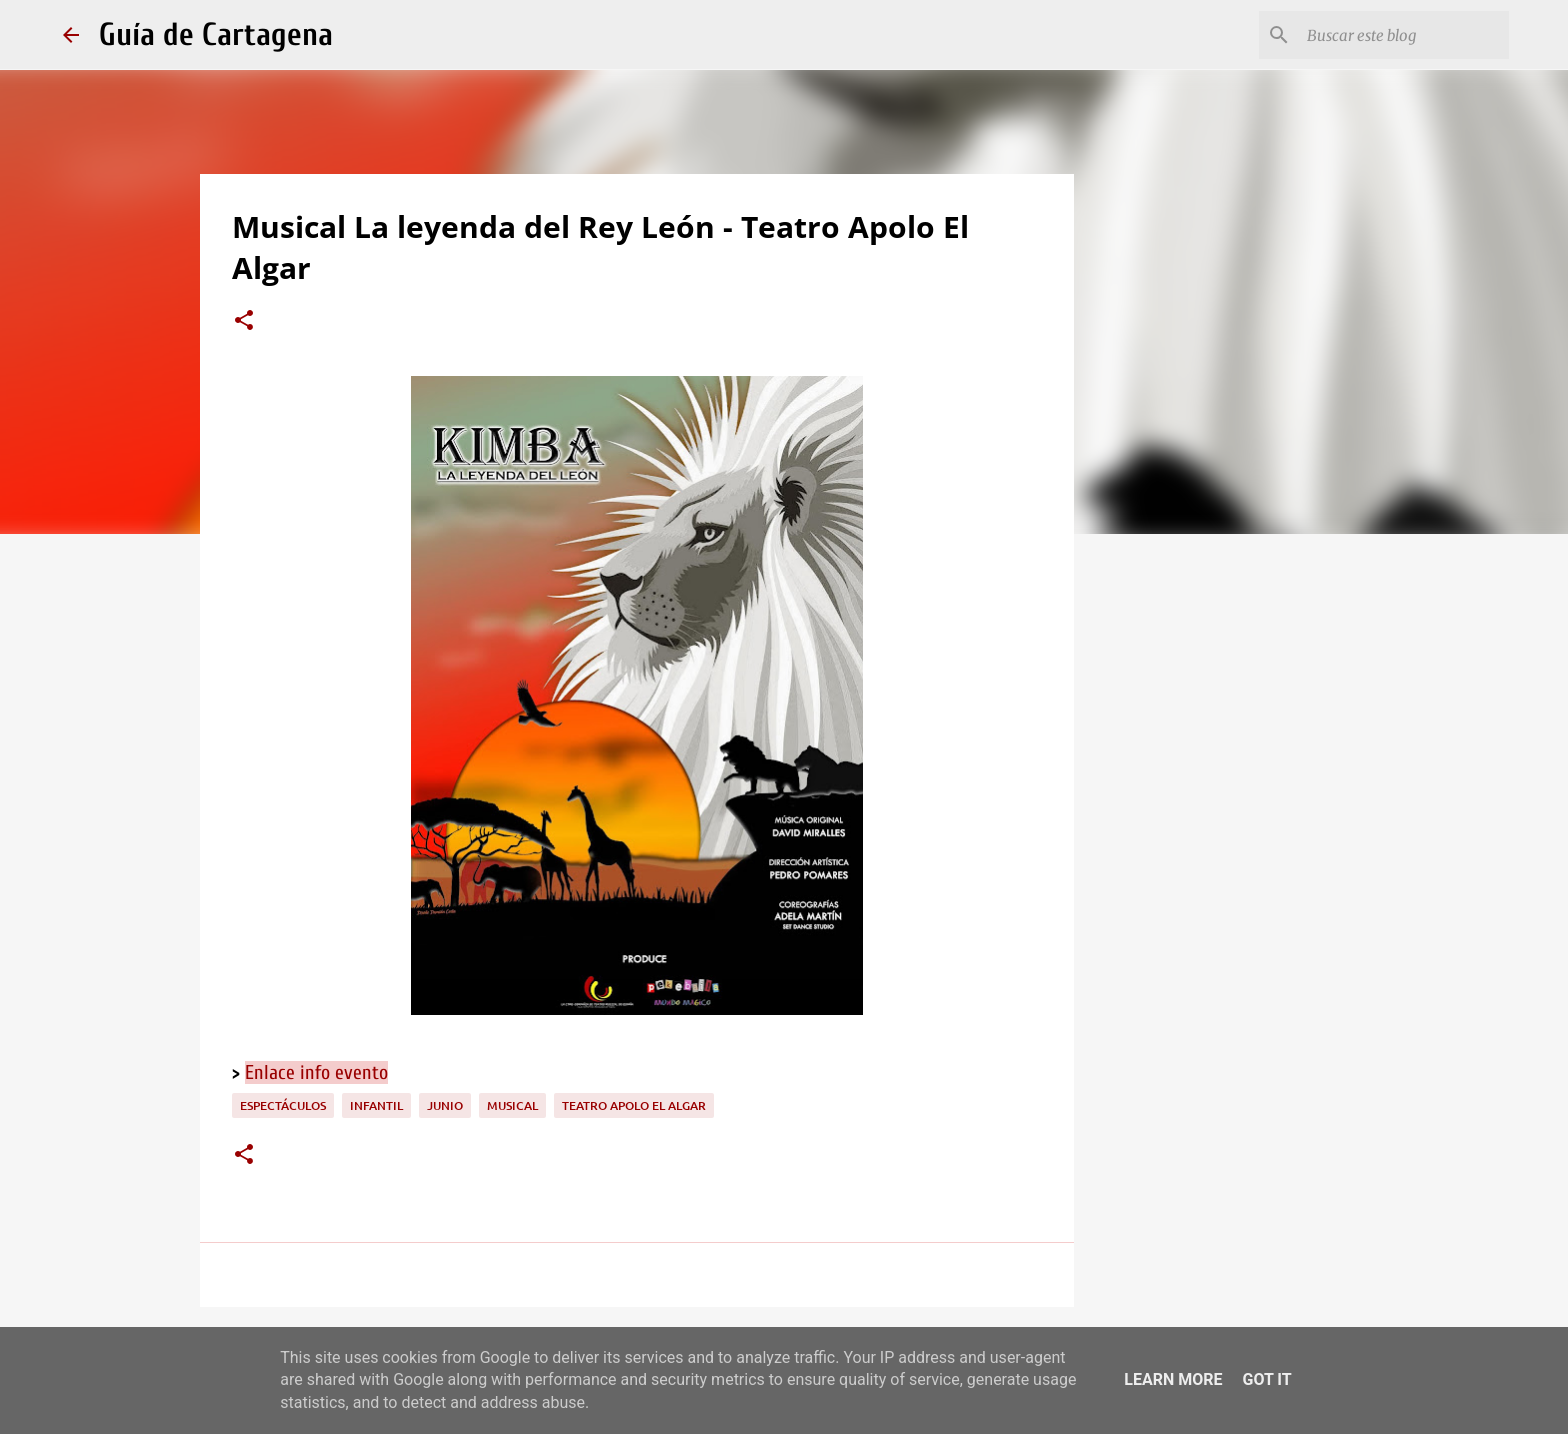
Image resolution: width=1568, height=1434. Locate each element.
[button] (244, 322)
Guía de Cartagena (216, 34)
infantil (376, 1105)
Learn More (1173, 1379)
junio (445, 1105)
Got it (1266, 1379)
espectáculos (283, 1105)
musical (512, 1105)
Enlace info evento (316, 1072)
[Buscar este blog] (1404, 35)
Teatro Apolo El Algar (634, 1105)
